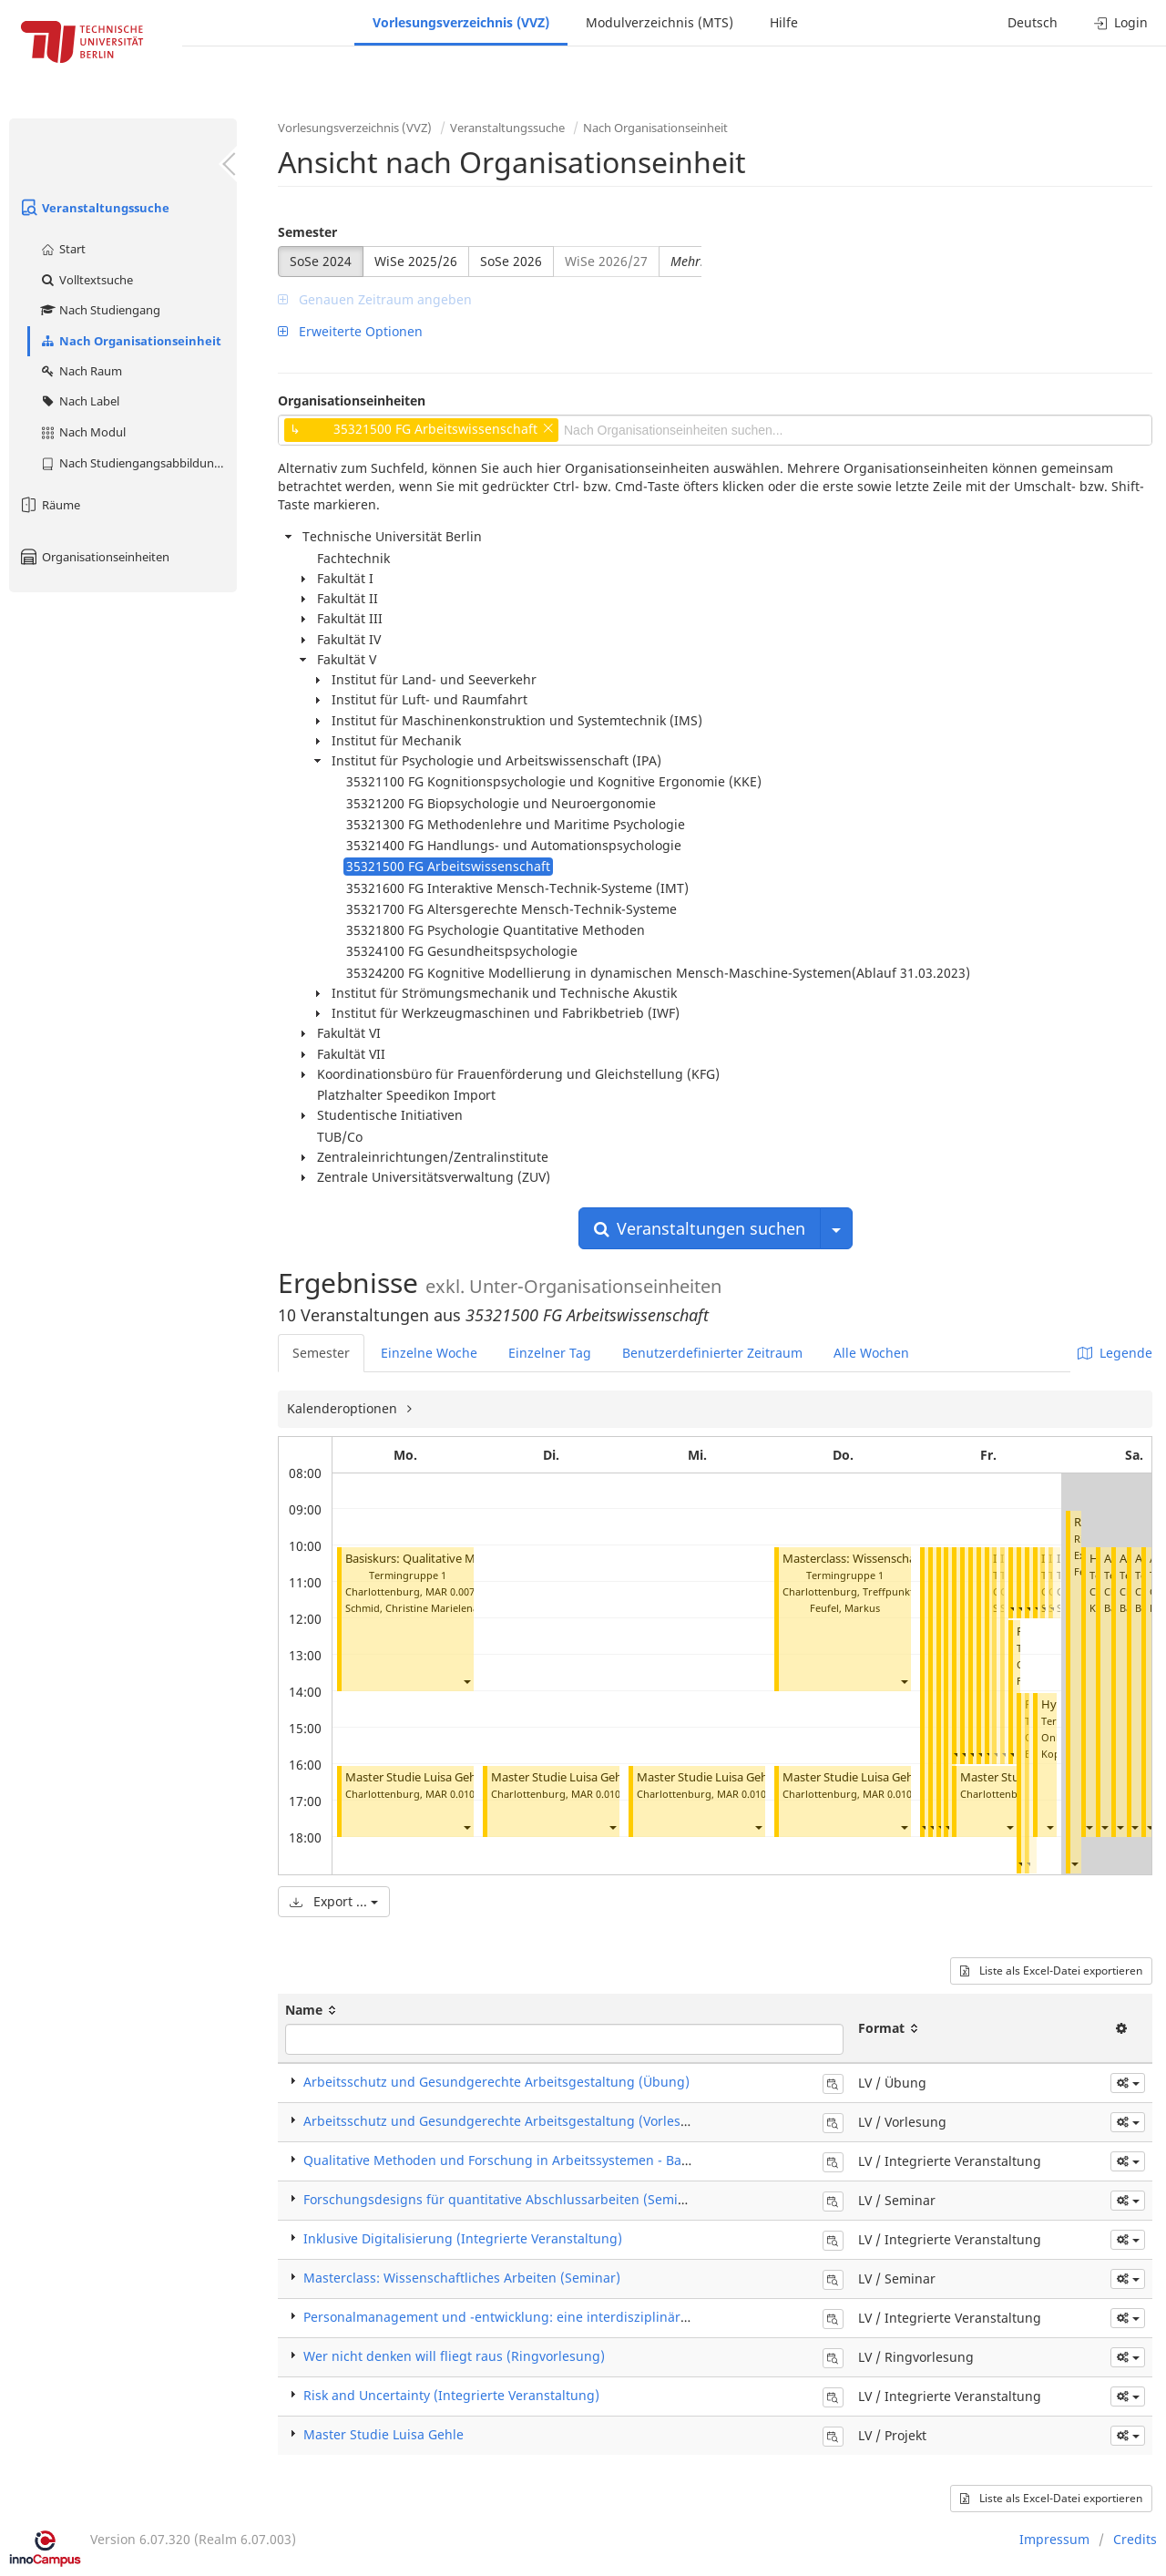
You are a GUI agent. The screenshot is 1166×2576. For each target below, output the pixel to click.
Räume (49, 505)
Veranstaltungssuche (93, 208)
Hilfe (784, 22)
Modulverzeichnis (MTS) (659, 22)
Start (62, 249)
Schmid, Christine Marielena (411, 1608)
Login (1121, 22)
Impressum (1054, 2539)
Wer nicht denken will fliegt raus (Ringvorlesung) (454, 2356)
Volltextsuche (86, 280)
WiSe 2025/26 (415, 261)
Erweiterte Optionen (350, 331)
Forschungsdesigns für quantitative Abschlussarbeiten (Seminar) (503, 2199)
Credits (1135, 2539)
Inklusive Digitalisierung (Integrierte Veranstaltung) (462, 2238)
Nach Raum (80, 371)
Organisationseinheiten (93, 557)
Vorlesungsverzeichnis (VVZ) (461, 22)
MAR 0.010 (450, 1794)
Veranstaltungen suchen (699, 1228)
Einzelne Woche (429, 1352)
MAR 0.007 (450, 1591)
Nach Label (79, 401)
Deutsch (1032, 22)
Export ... (334, 1901)
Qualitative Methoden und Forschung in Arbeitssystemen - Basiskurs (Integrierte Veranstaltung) (598, 2160)
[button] (466, 1680)
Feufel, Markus (845, 1608)
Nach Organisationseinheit (130, 341)
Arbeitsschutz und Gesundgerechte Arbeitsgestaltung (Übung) (496, 2081)
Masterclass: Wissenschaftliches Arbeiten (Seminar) (461, 2277)
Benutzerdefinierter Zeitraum (712, 1352)
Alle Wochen (871, 1352)
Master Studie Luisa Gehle (415, 1777)
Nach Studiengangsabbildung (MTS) (138, 463)
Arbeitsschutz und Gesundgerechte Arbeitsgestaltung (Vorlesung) (506, 2121)
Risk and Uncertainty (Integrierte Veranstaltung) (451, 2395)
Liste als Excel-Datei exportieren (1051, 1970)
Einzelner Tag (549, 1352)
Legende (1115, 1352)
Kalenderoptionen (344, 1408)
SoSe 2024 (321, 261)
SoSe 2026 (511, 261)
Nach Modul (82, 432)
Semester (307, 232)
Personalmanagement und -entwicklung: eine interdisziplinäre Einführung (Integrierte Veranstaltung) (617, 2316)
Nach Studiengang (99, 310)
